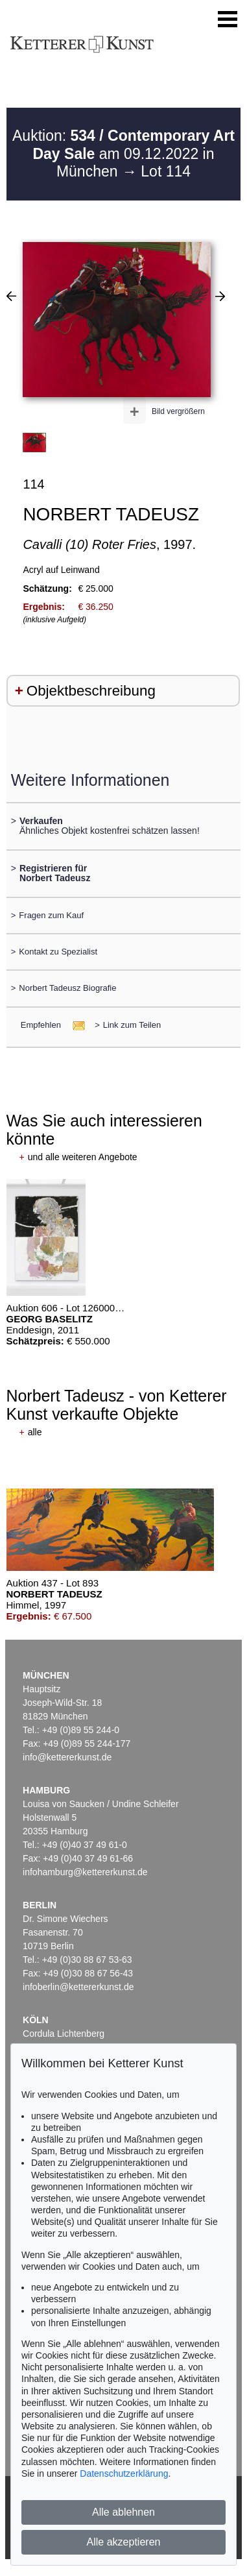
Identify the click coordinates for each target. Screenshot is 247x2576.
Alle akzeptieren (124, 2541)
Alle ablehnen (123, 2512)
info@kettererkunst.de (67, 1757)
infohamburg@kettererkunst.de (85, 1872)
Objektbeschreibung (91, 691)
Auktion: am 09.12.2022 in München (123, 153)
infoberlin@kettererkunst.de (78, 1987)
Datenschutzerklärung (124, 2473)
